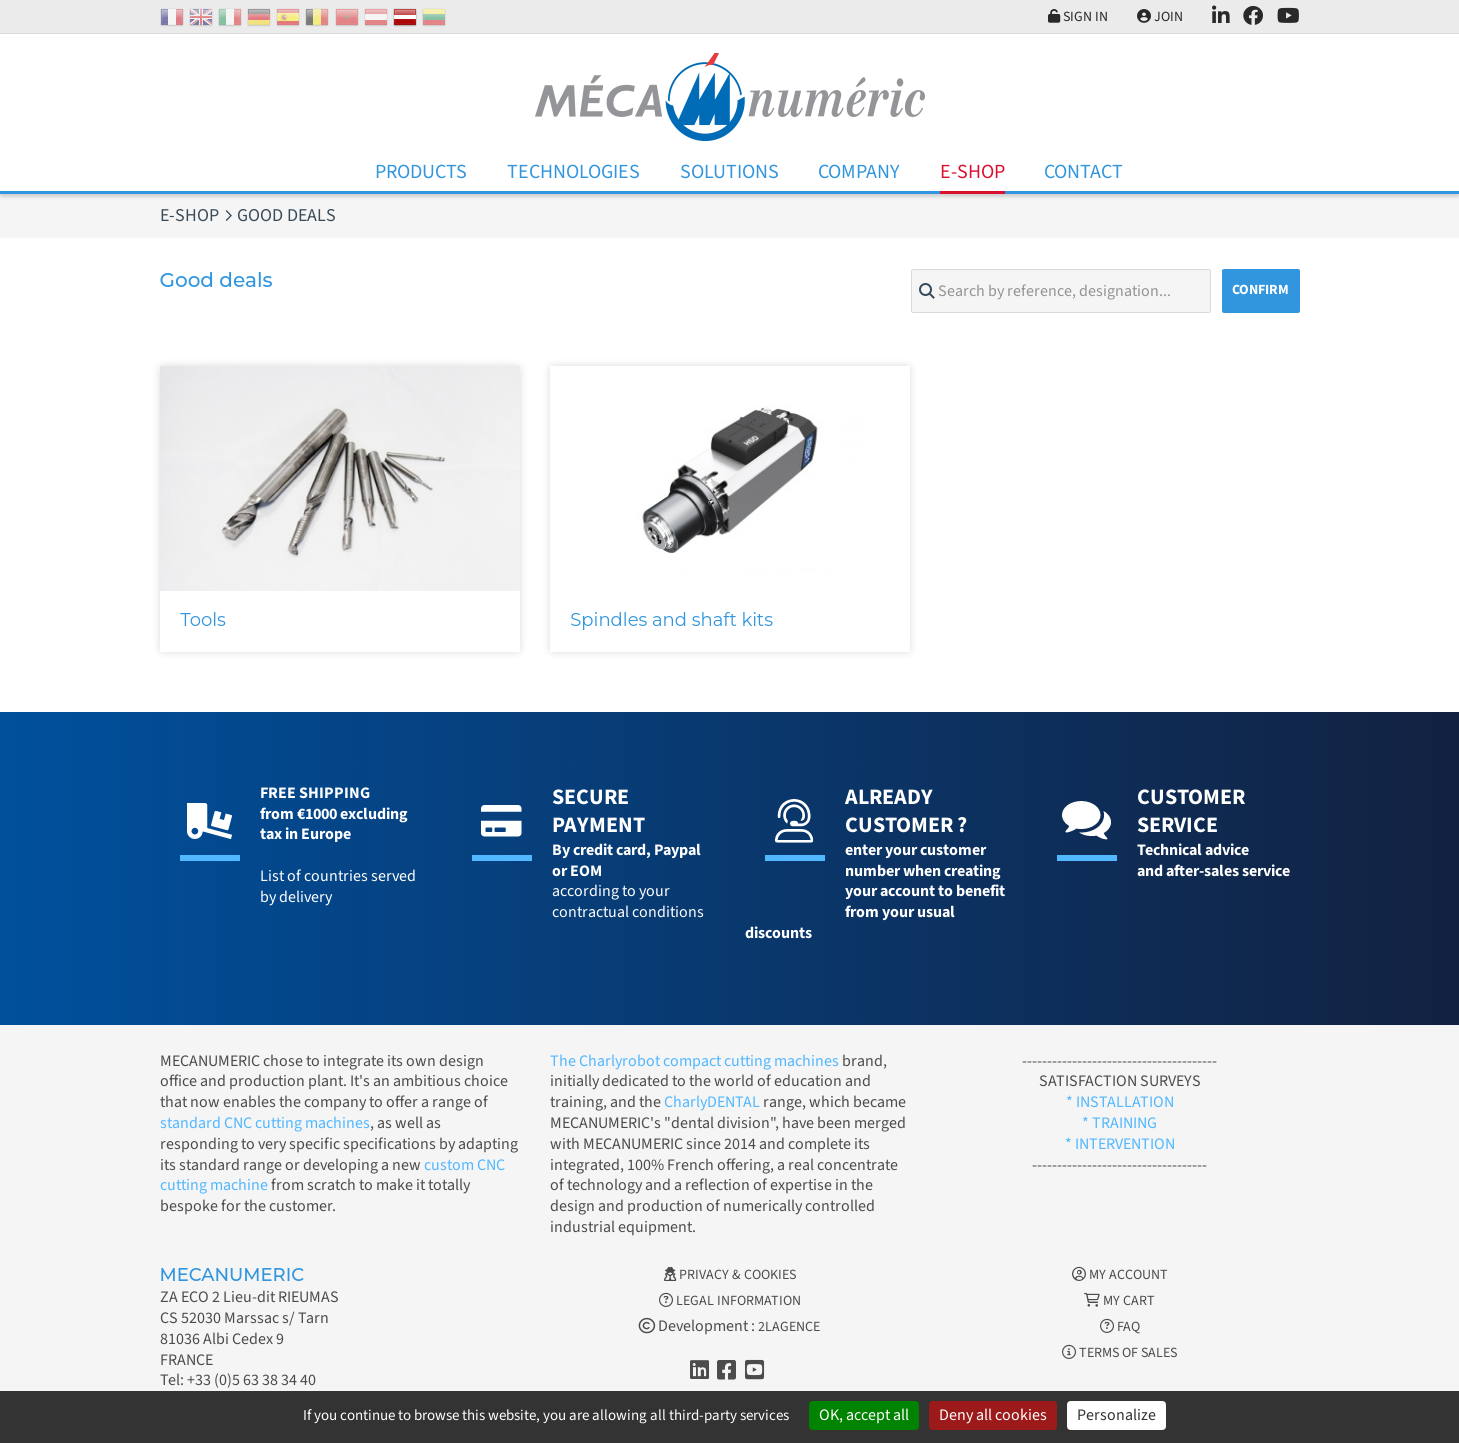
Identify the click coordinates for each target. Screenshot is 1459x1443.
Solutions (729, 172)
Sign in (1078, 17)
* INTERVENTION (1120, 1144)
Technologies (573, 172)
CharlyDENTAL (713, 1102)
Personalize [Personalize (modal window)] (1116, 1415)
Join (1160, 17)
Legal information (730, 1301)
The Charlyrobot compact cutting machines (694, 1061)
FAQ (1120, 1327)
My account (1120, 1275)
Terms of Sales (1119, 1353)
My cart (1119, 1301)
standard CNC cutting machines (265, 1123)
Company (859, 172)
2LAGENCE (789, 1327)
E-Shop (972, 172)
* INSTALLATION (1120, 1102)
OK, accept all (864, 1415)
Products (421, 172)
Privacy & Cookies (730, 1275)
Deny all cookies (993, 1415)
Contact (1083, 172)
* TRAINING (1119, 1123)
